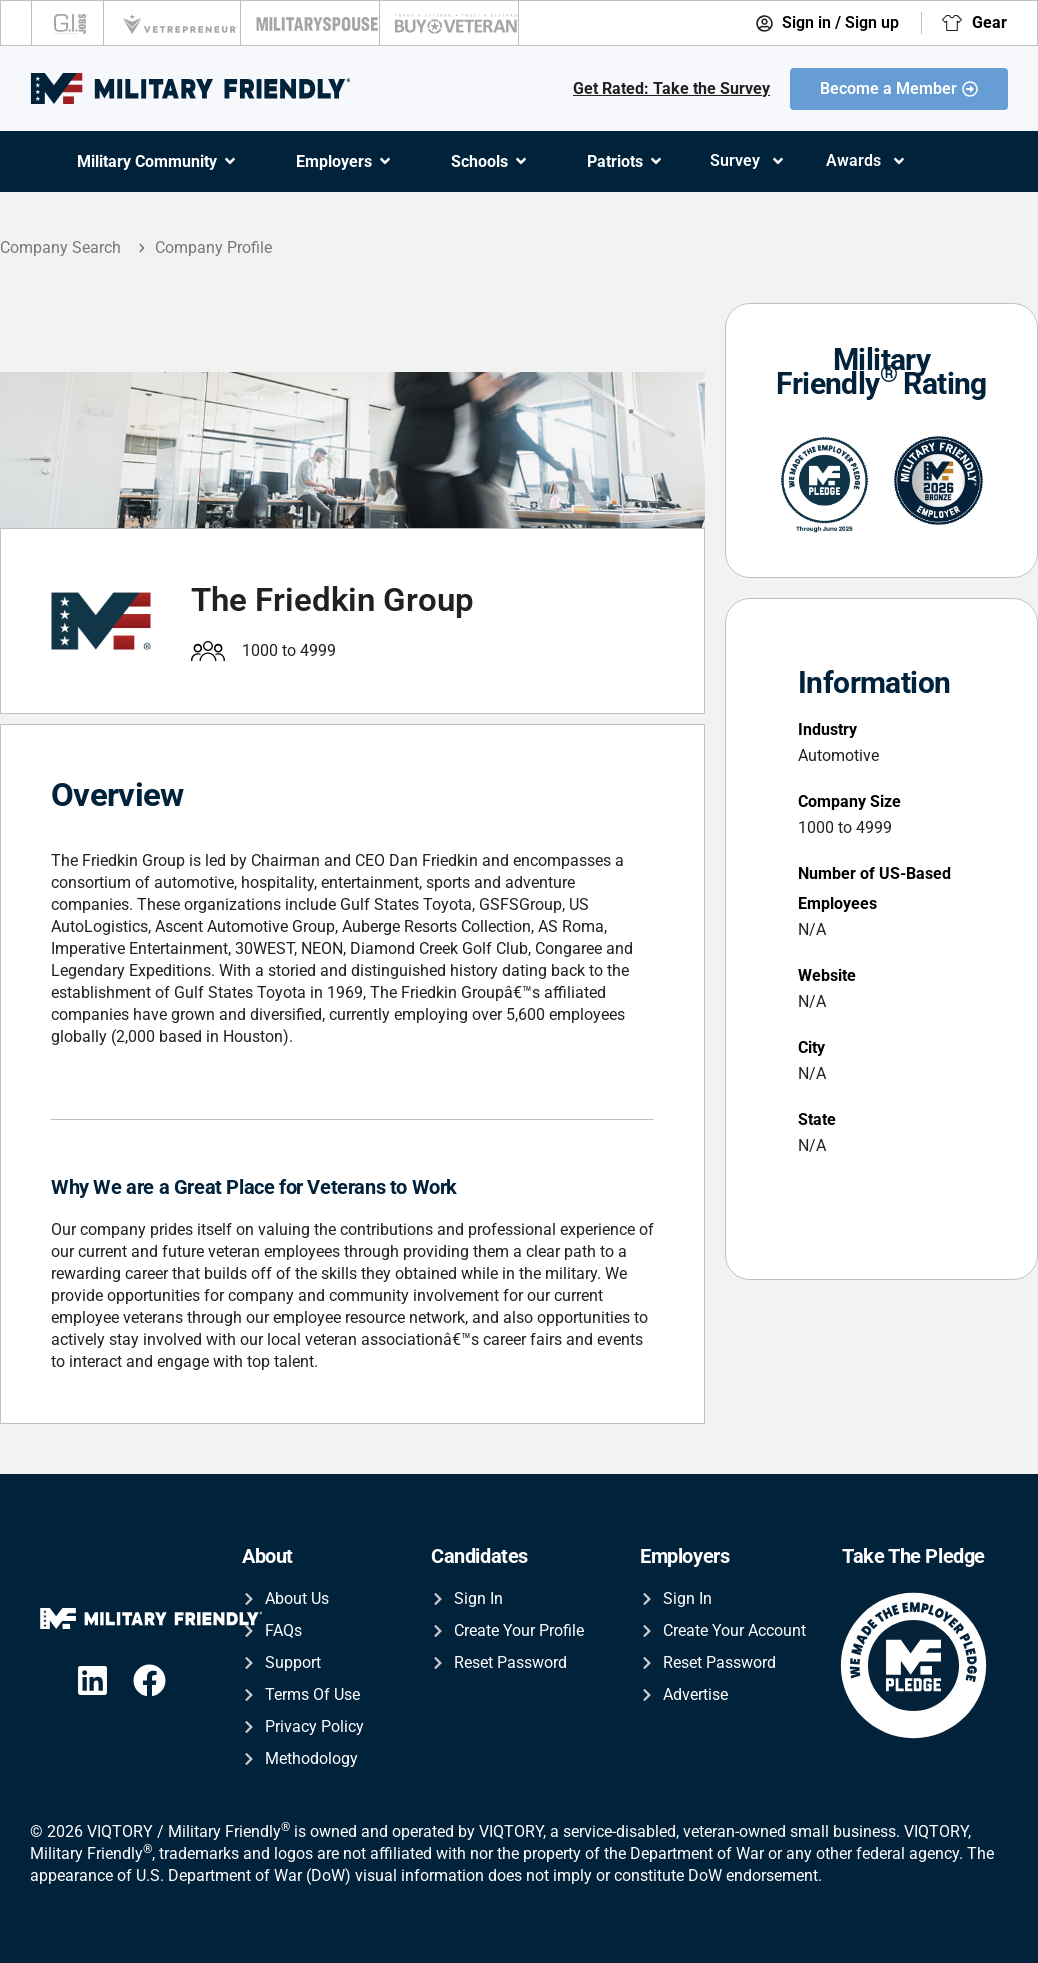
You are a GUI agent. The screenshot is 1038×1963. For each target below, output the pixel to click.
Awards (866, 161)
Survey (748, 161)
